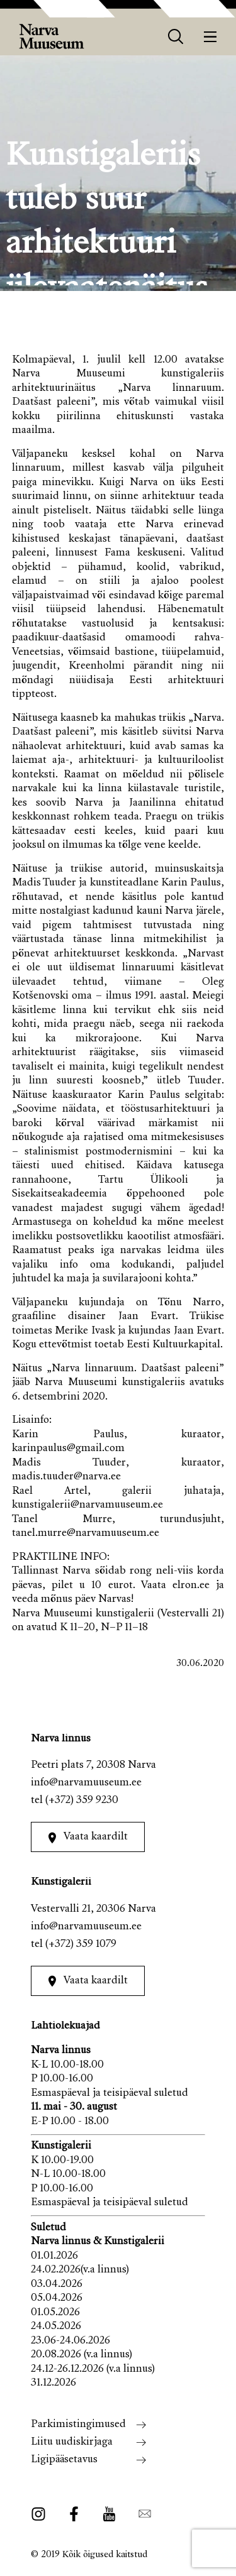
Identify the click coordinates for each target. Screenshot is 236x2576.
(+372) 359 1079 (80, 1944)
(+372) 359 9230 (81, 1801)
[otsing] (176, 36)
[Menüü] (210, 36)
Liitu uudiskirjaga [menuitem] (72, 2442)
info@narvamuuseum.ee (86, 1783)
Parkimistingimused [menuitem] (78, 2425)
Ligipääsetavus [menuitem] (64, 2460)
